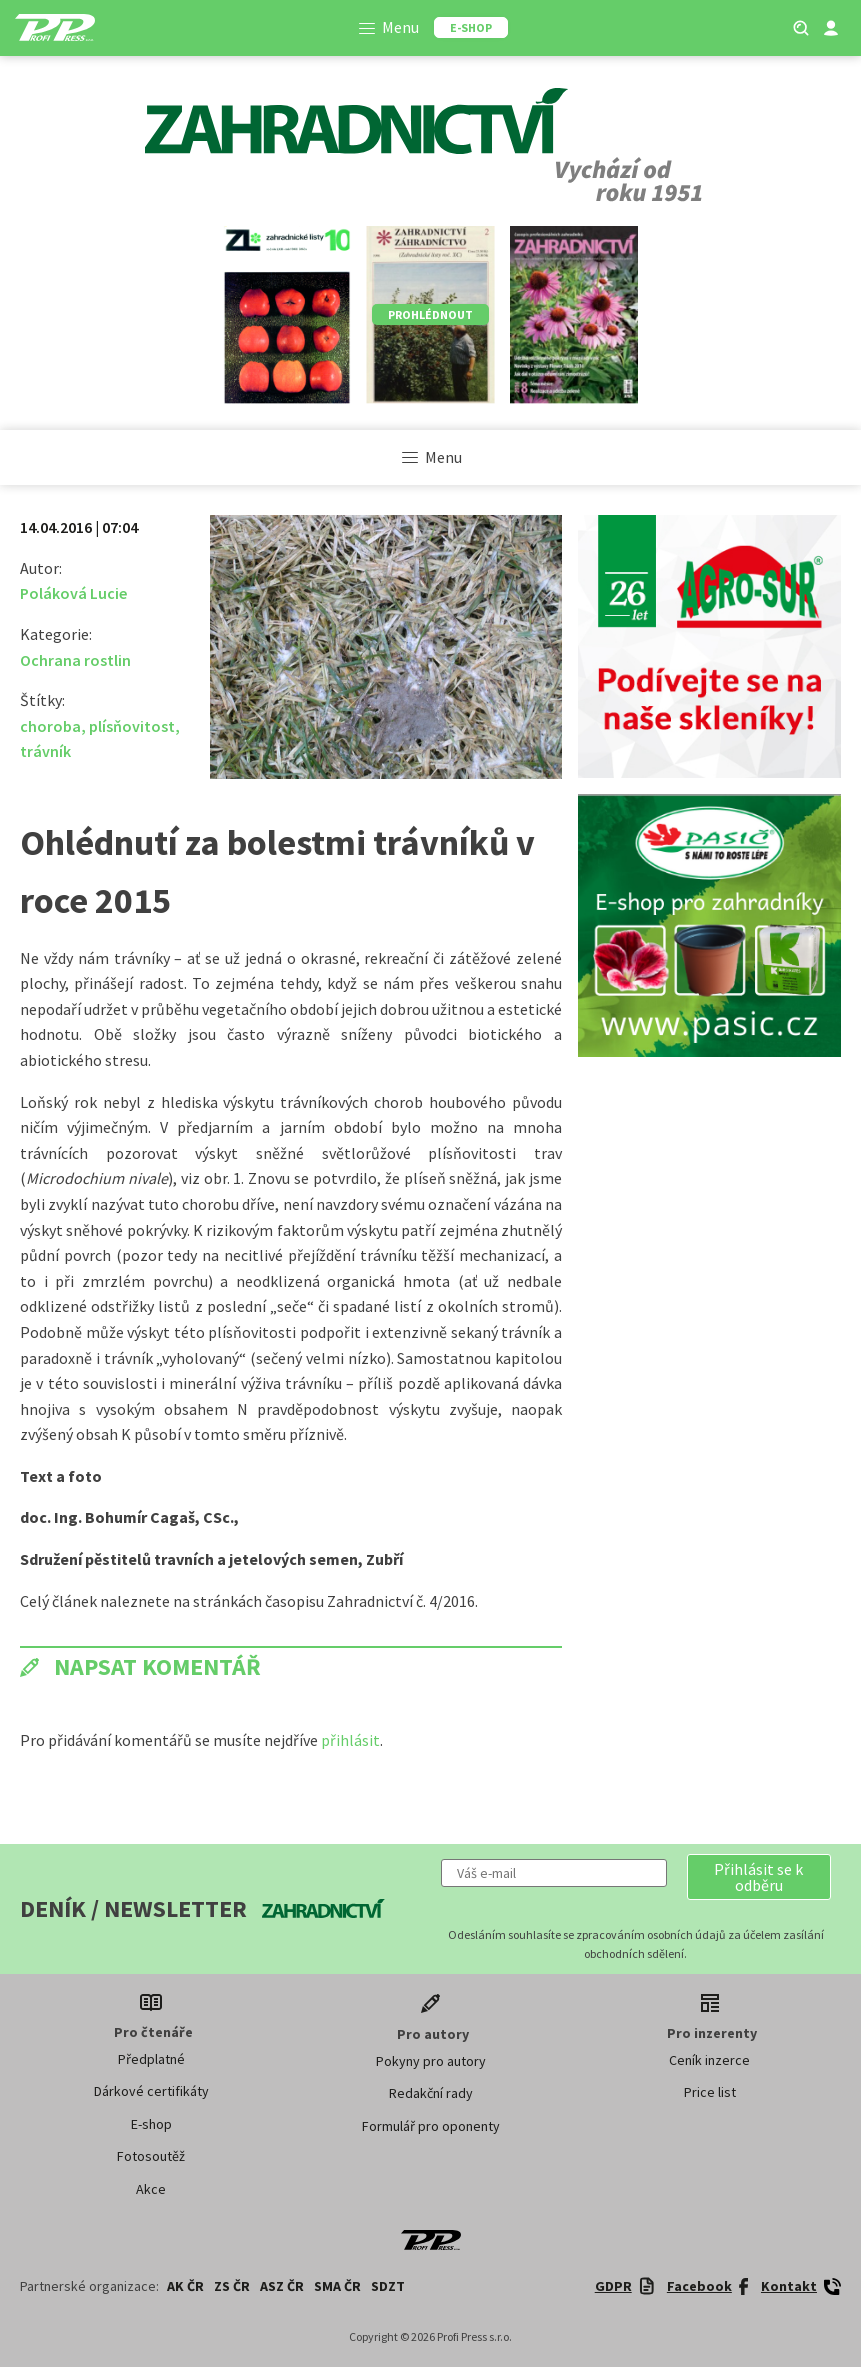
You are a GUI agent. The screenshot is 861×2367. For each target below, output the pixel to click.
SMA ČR (337, 2286)
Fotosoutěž (151, 2156)
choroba (50, 726)
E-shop (151, 2124)
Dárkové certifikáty (151, 2091)
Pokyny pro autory (431, 2061)
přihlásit (350, 1740)
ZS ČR (232, 2286)
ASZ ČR (282, 2286)
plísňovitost (132, 726)
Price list (710, 2092)
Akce (151, 2189)
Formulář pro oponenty (431, 2126)
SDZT (388, 2286)
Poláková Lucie (73, 593)
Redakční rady (431, 2093)
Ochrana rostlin (75, 660)
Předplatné (151, 2059)
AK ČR (185, 2286)
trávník (45, 751)
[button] (759, 1877)
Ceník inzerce (709, 2060)
